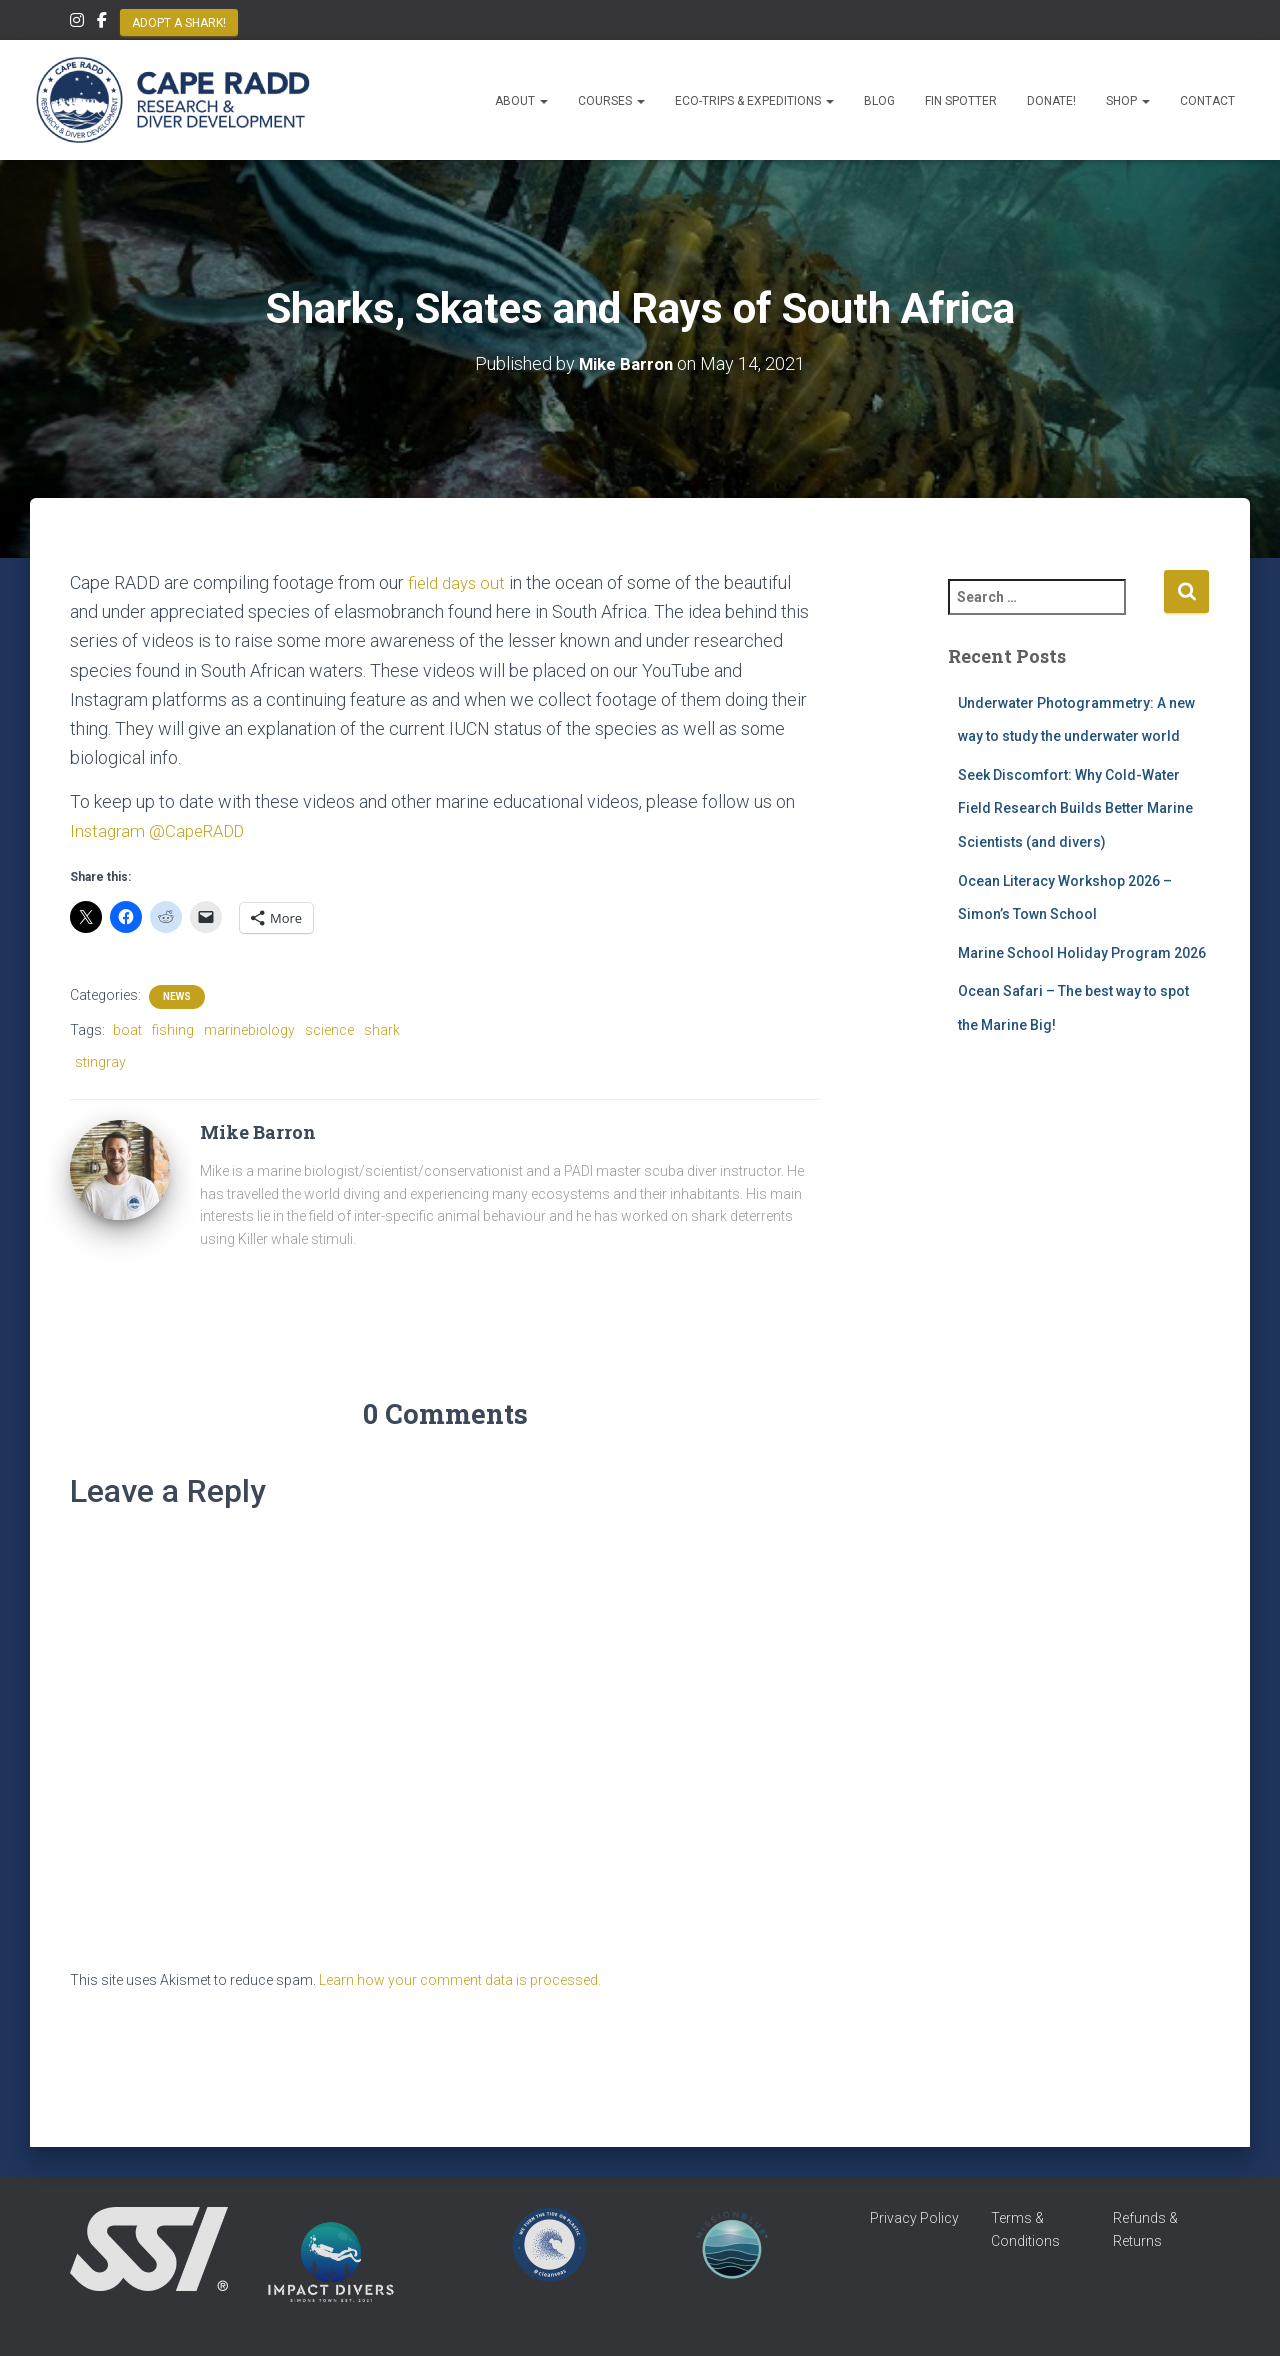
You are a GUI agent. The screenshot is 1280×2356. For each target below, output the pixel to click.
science (329, 1029)
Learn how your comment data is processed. (460, 1980)
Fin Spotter (961, 101)
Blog (879, 101)
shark (382, 1029)
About (521, 101)
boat (127, 1029)
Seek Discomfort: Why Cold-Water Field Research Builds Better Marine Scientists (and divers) (1075, 808)
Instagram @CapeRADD (162, 830)
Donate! (1051, 101)
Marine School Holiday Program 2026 (1082, 953)
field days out (459, 582)
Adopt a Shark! (179, 23)
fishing (173, 1029)
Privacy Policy (914, 2218)
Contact (1207, 101)
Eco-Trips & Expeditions (754, 101)
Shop (1128, 101)
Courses (611, 101)
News (177, 995)
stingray (100, 1062)
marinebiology (249, 1029)
